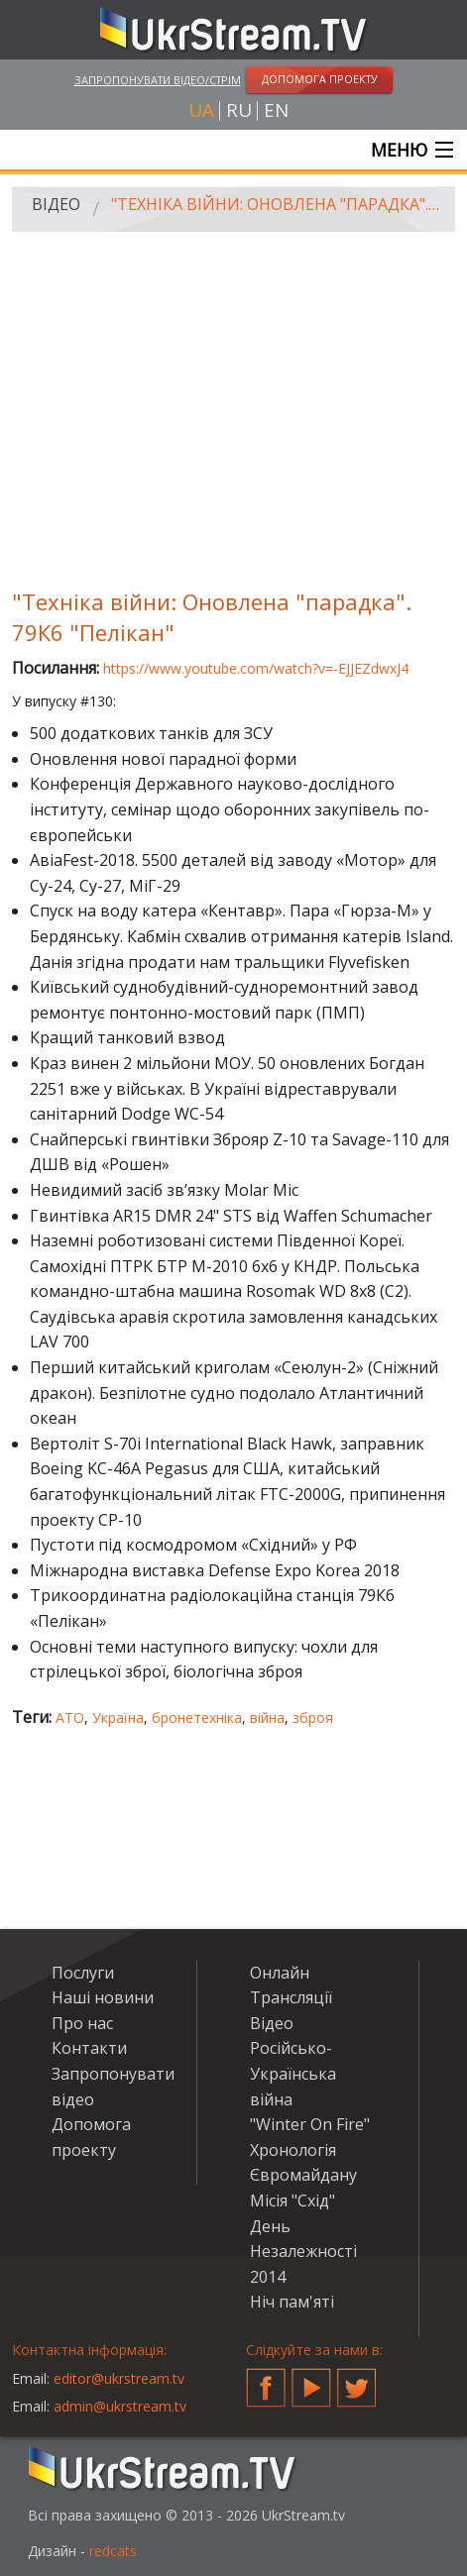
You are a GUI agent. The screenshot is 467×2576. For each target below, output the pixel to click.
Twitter (357, 2380)
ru (239, 110)
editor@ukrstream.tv (119, 2378)
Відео (56, 204)
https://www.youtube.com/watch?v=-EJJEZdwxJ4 (256, 668)
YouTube (311, 2380)
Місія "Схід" (292, 2200)
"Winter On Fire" (310, 2124)
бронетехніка (197, 1717)
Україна (118, 1717)
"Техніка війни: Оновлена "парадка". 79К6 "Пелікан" (276, 204)
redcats (113, 2550)
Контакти (89, 2048)
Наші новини (103, 1997)
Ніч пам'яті (292, 2301)
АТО (70, 1717)
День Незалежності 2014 (303, 2251)
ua (201, 110)
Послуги (83, 1973)
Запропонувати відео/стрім (157, 79)
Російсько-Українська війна (293, 2073)
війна (267, 1717)
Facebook (266, 2380)
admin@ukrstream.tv (120, 2406)
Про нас (82, 2023)
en (276, 110)
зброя (312, 1717)
